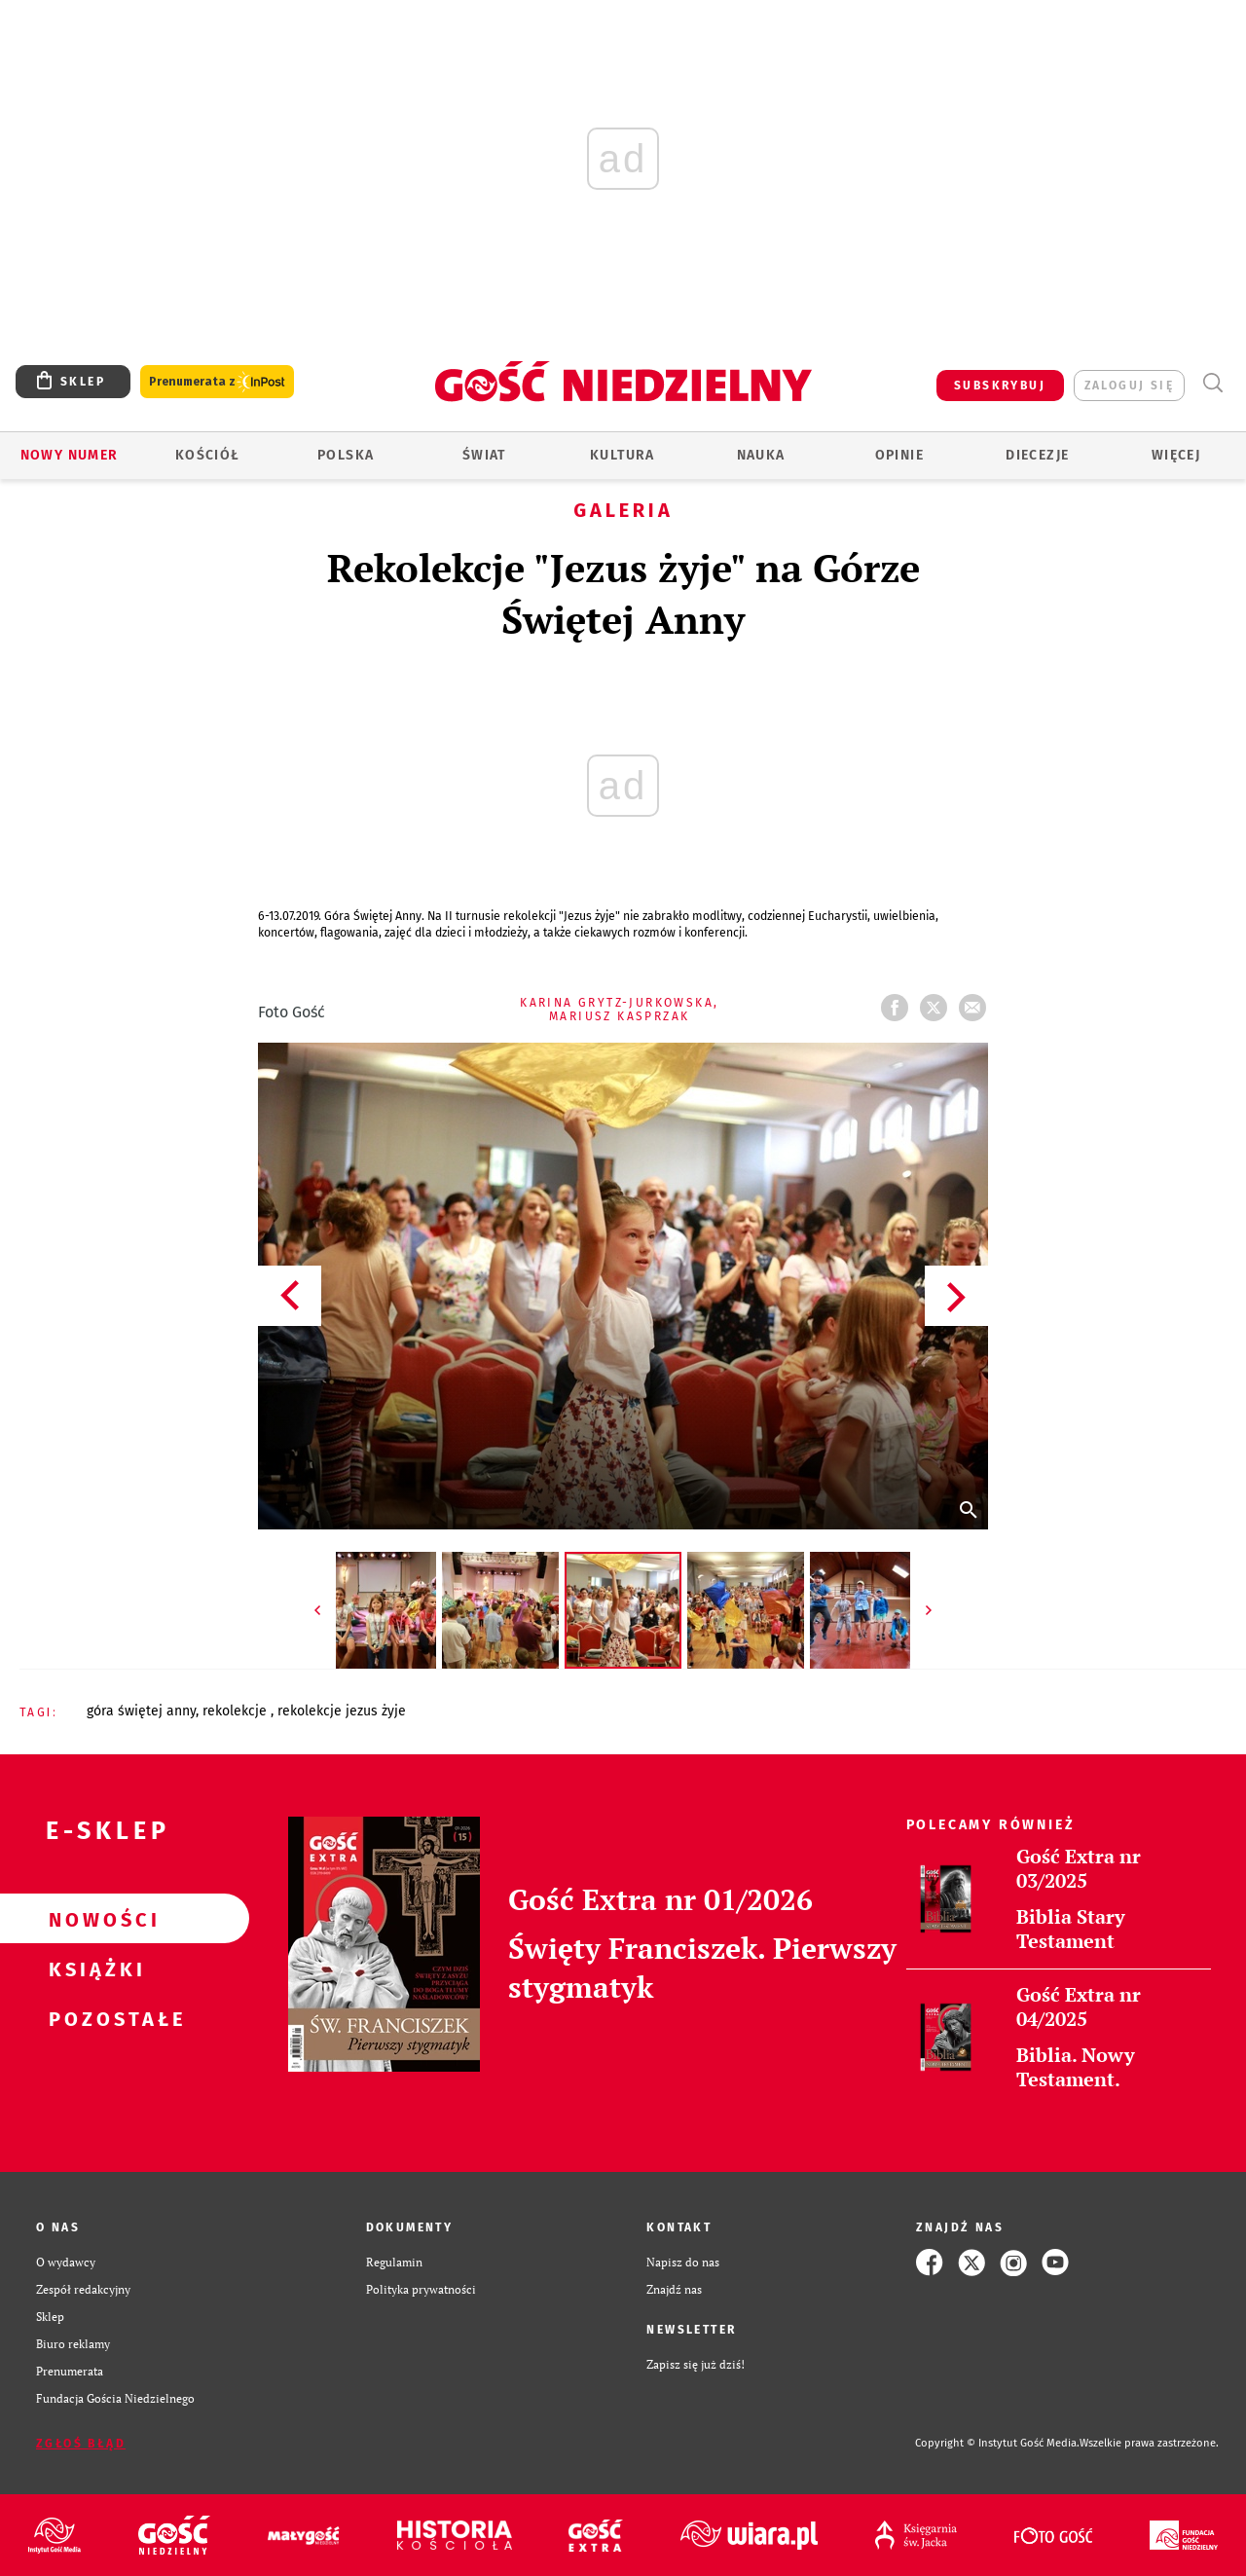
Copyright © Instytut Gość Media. (997, 2443)
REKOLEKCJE (236, 1711)
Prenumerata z (217, 382)
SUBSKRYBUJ (999, 385)
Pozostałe (93, 2018)
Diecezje (1037, 455)
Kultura (622, 455)
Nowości (93, 1919)
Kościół (207, 455)
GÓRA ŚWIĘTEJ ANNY (141, 1711)
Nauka (761, 455)
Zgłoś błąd (81, 2443)
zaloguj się (1129, 385)
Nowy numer (69, 455)
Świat (484, 455)
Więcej (1176, 455)
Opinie (899, 455)
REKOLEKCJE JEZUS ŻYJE (341, 1711)
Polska (345, 455)
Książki (93, 1968)
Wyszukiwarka (1212, 383)
